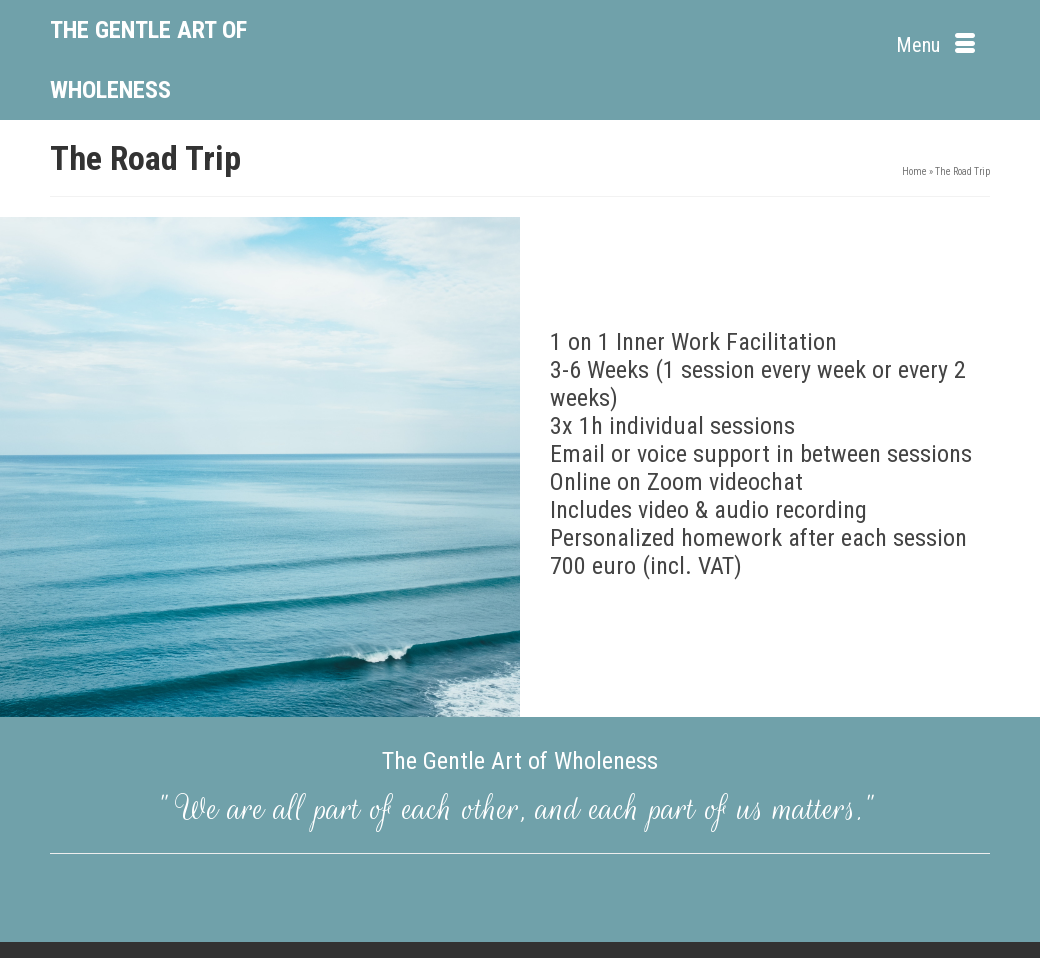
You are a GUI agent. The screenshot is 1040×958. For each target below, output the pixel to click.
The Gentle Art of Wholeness (148, 60)
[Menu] (935, 45)
